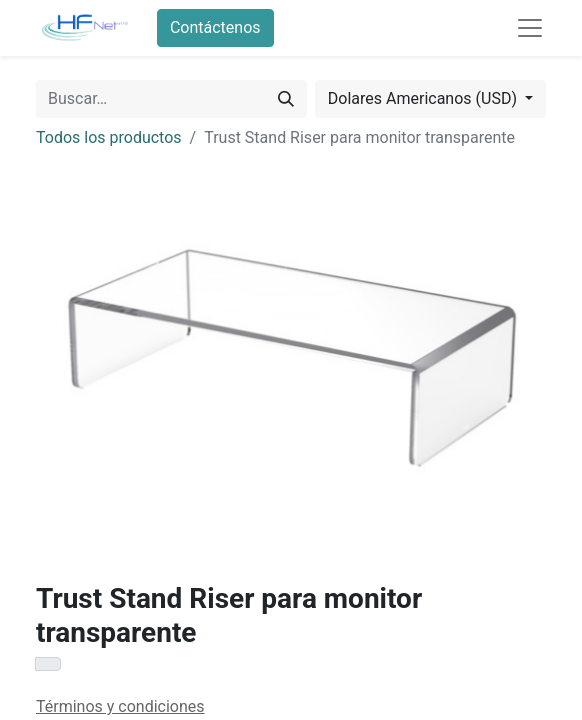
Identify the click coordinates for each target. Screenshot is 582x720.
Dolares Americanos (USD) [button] (424, 98)
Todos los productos (109, 137)
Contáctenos (215, 27)
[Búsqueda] (286, 99)
